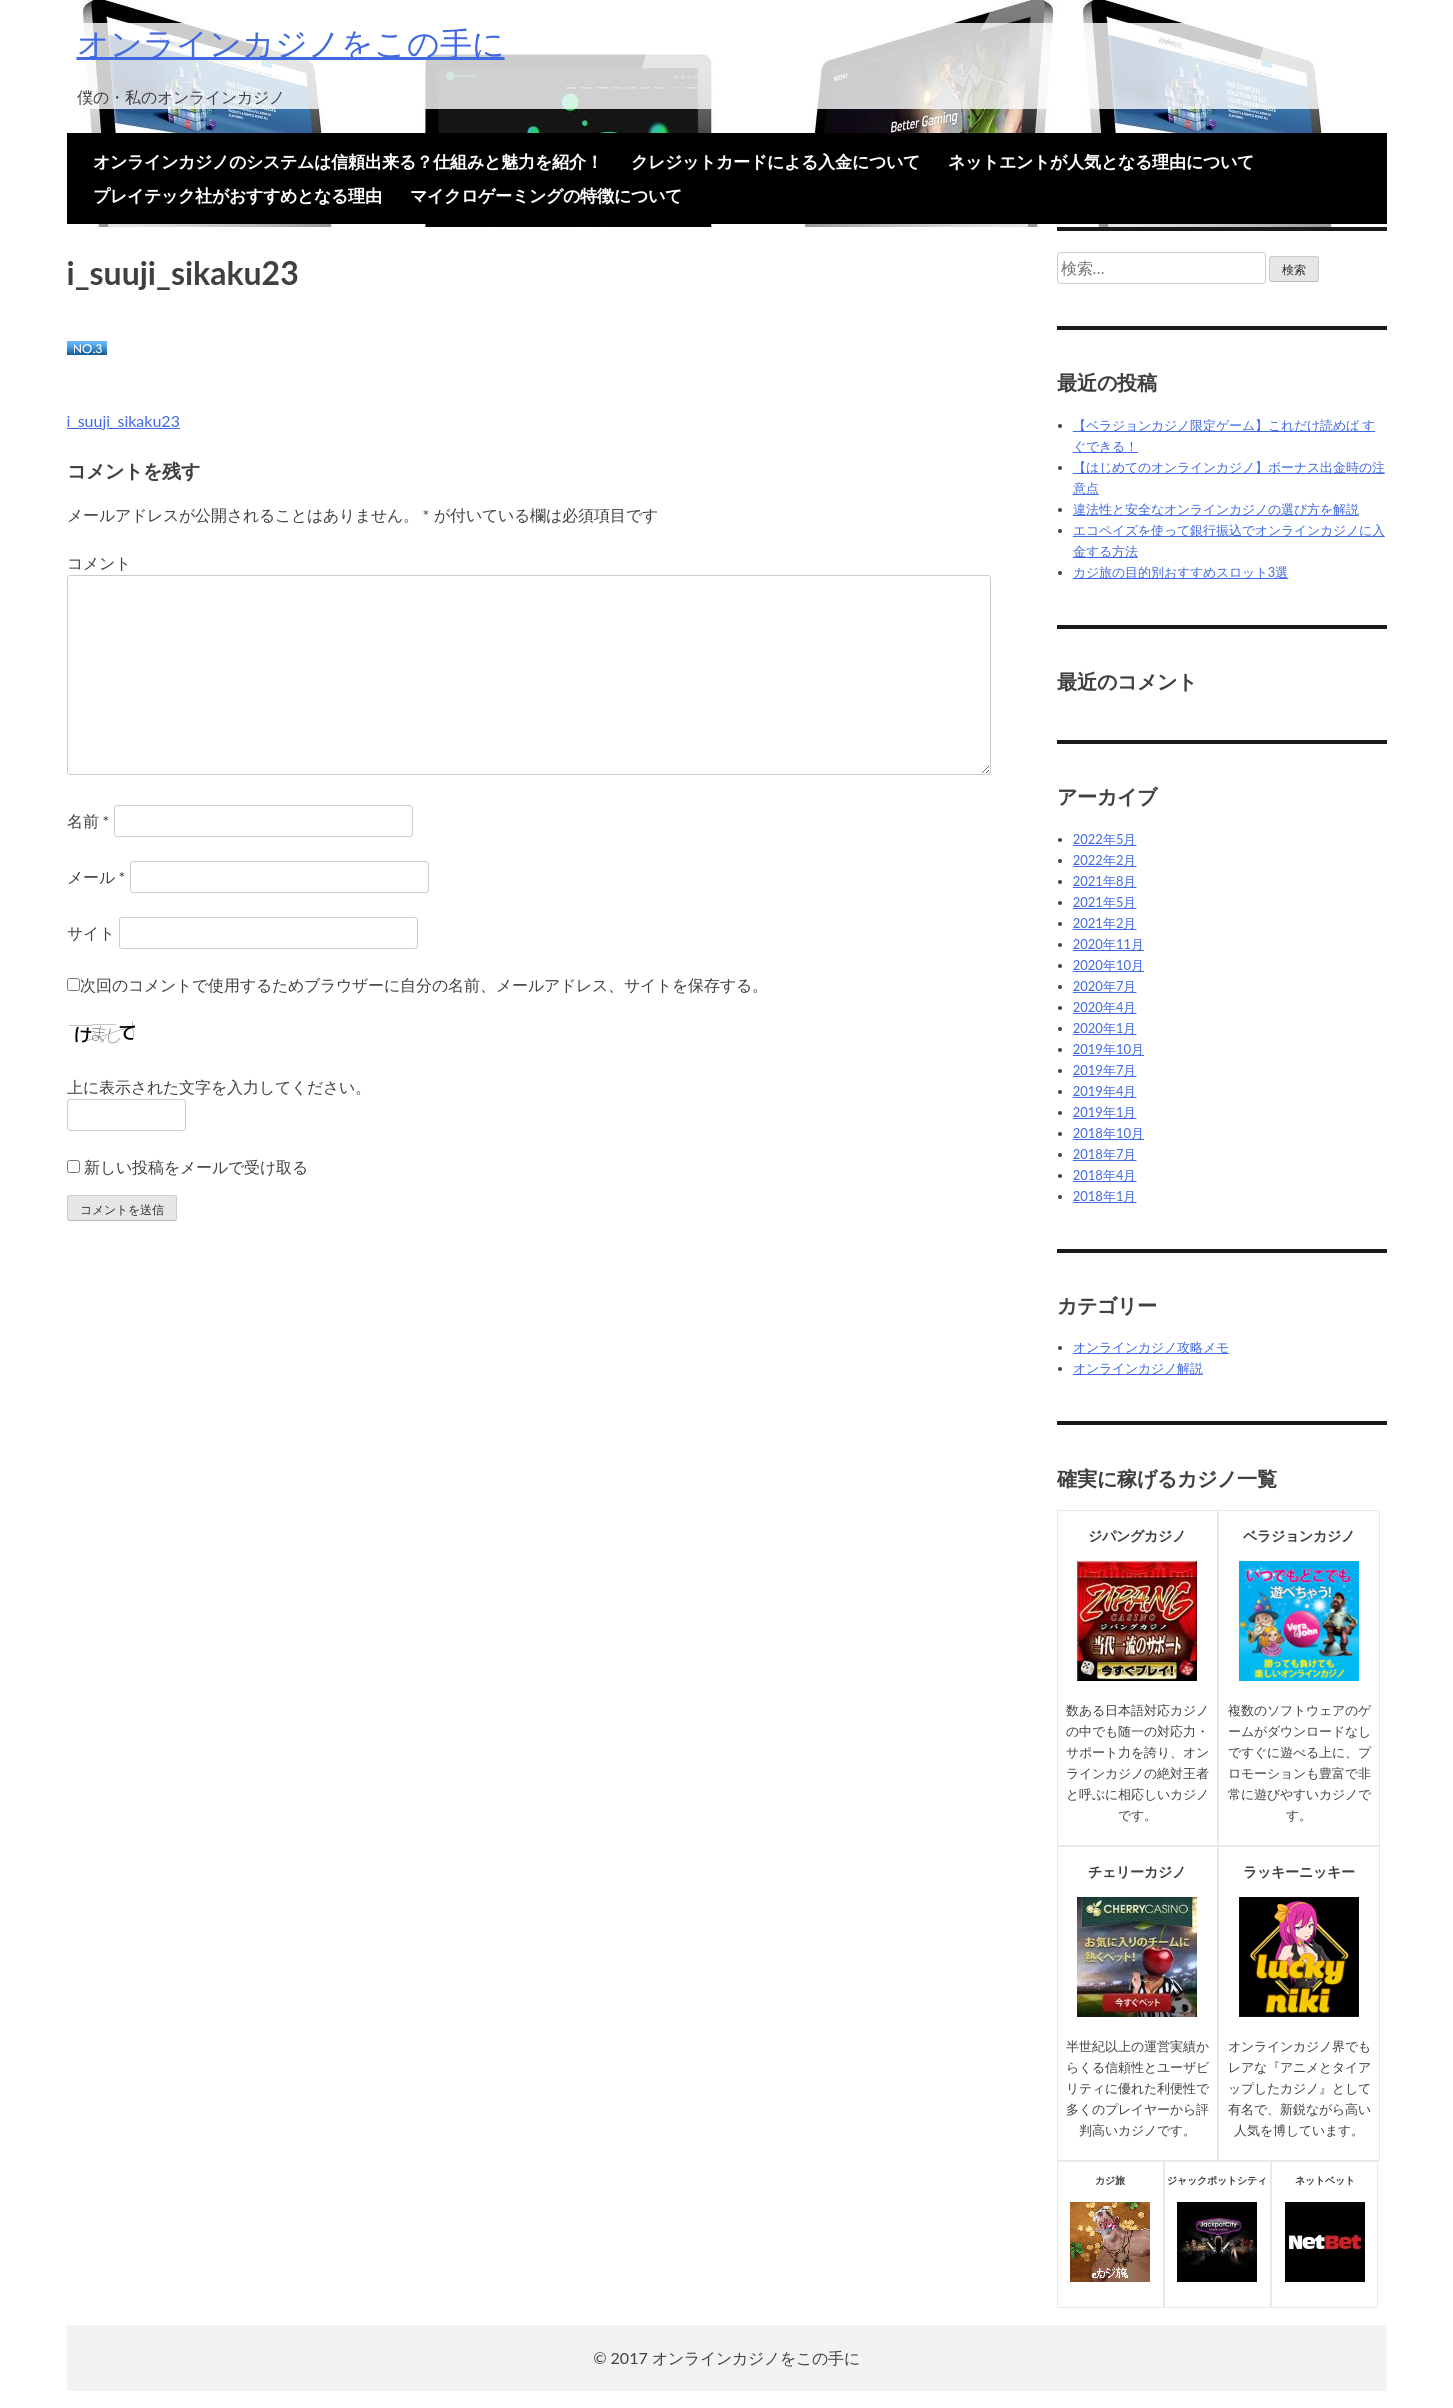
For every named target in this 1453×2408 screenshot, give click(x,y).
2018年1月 (1105, 1196)
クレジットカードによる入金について (775, 161)
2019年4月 (1105, 1091)
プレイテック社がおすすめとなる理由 (237, 195)
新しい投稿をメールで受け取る (196, 1166)
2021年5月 (1105, 902)
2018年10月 (1108, 1133)
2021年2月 (1105, 923)
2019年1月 (1105, 1112)
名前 (88, 820)
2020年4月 (1105, 1007)
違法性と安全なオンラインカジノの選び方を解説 (1216, 509)
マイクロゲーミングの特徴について (546, 195)
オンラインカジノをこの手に (291, 42)
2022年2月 (1105, 860)
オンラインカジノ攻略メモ (1151, 1347)
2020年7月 (1105, 986)
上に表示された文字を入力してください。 (219, 1086)
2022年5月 (1105, 839)
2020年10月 (1108, 965)
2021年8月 (1105, 881)
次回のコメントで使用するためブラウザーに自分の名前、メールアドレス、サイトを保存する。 (424, 984)
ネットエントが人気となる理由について (1101, 161)
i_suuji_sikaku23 (123, 420)
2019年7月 (1105, 1070)
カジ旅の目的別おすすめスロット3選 (1181, 572)
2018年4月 (1105, 1175)
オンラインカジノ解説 (1138, 1368)
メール (96, 876)
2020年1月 (1105, 1028)
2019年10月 (1108, 1049)
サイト (91, 932)
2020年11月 (1108, 944)
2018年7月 (1105, 1154)
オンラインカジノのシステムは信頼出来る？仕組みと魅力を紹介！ (348, 161)
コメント (99, 562)
